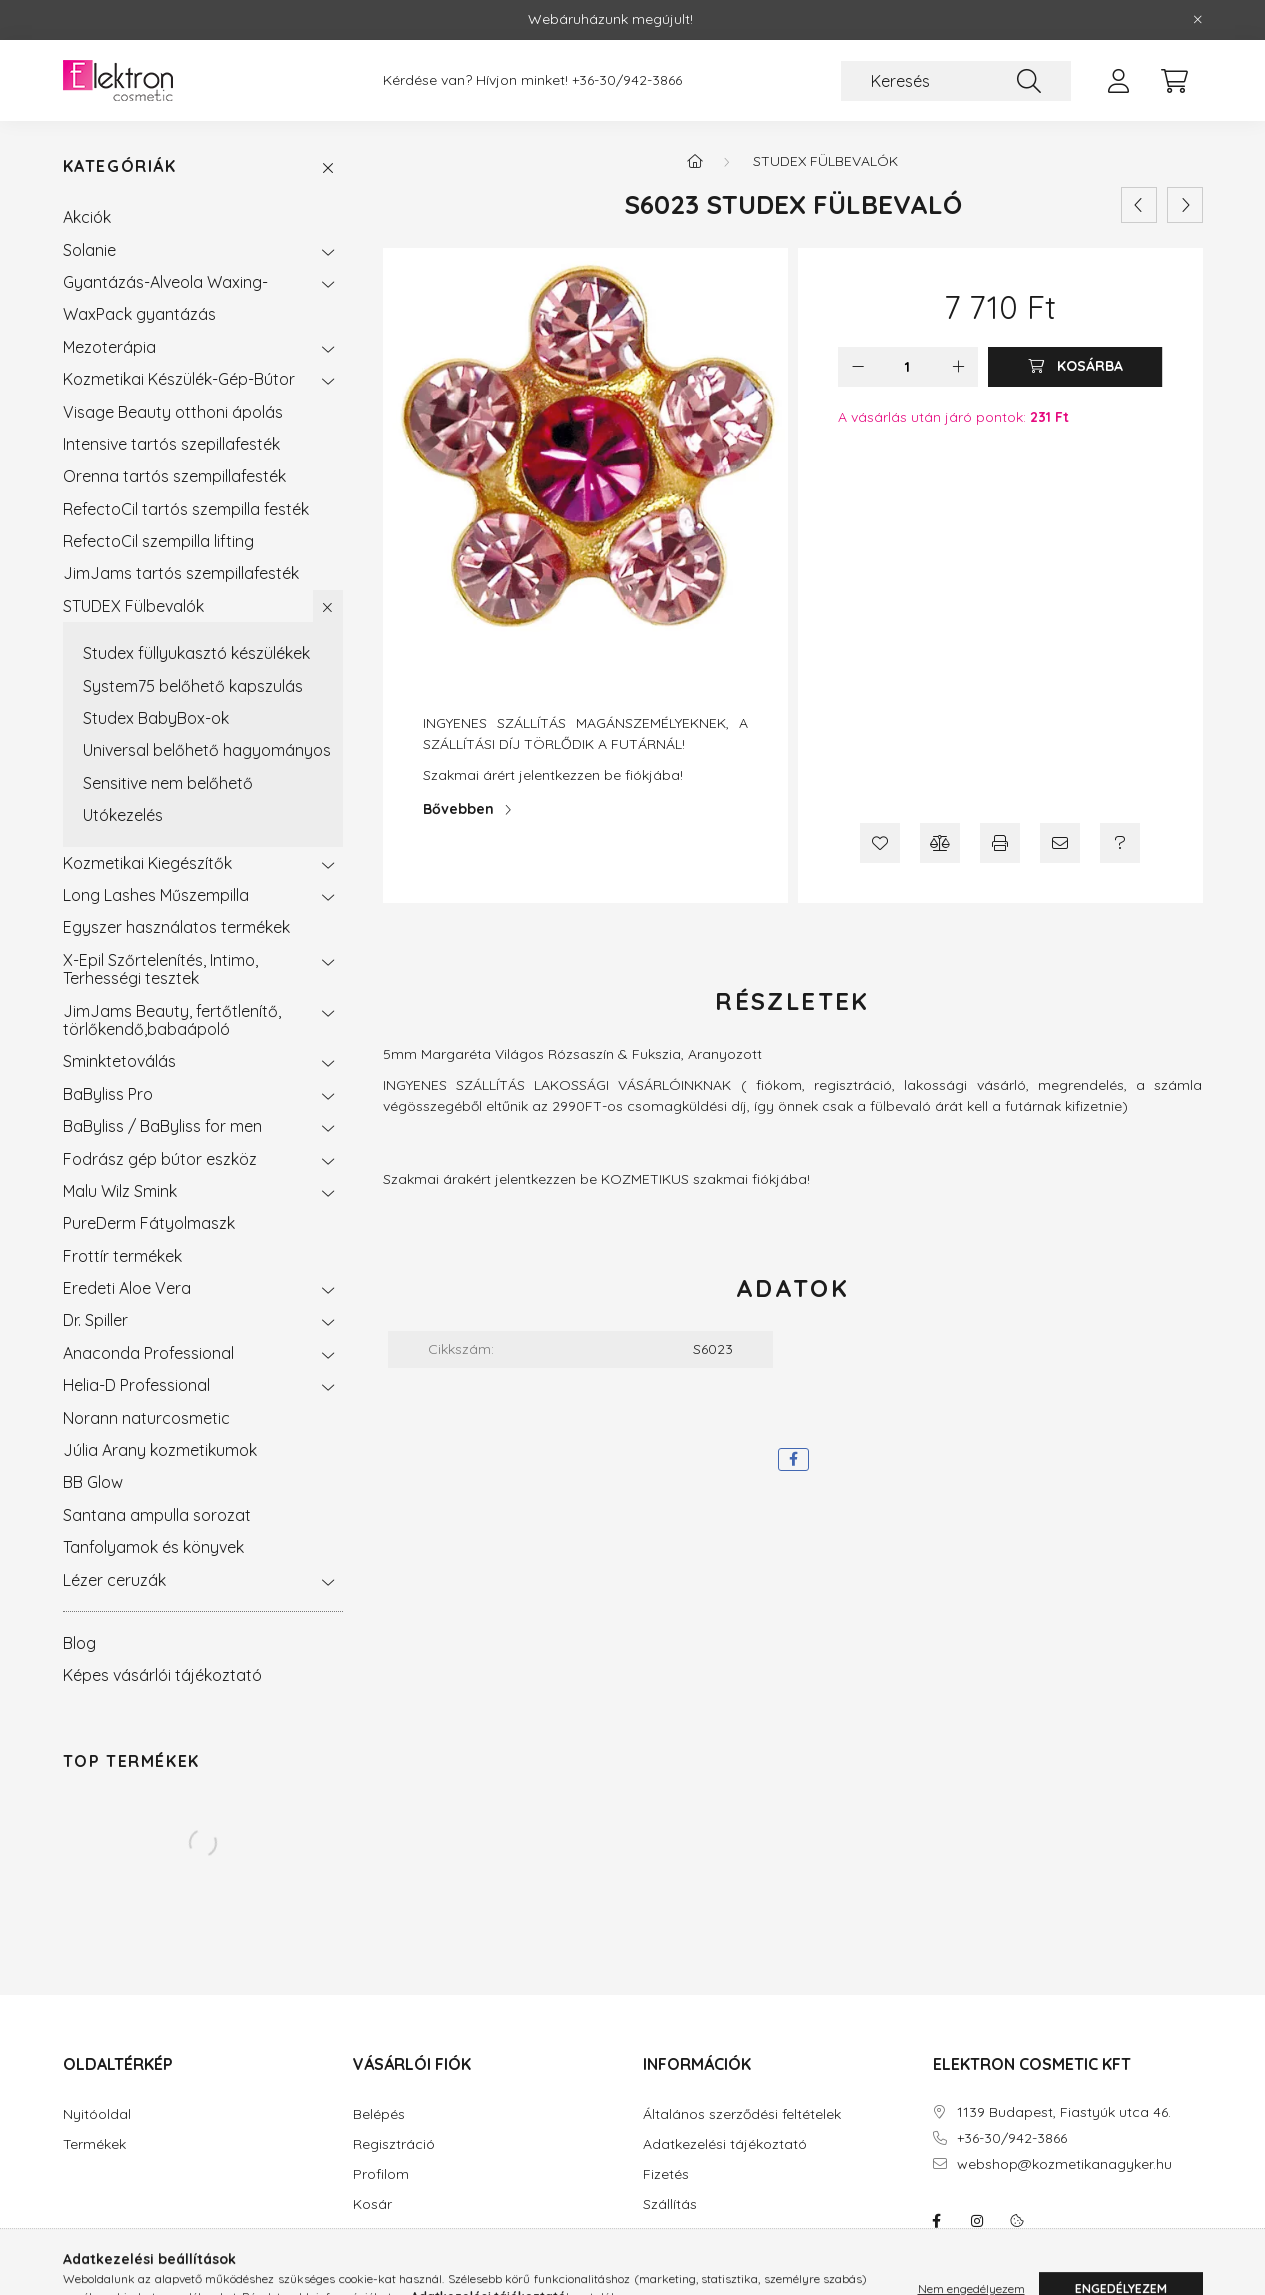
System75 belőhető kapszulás (193, 686)
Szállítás (670, 2204)
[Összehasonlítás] (940, 843)
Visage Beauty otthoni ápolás (173, 412)
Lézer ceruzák (114, 1580)
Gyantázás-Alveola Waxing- (165, 282)
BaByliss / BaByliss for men (162, 1126)
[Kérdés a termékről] (1120, 843)
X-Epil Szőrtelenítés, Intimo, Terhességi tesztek (160, 969)
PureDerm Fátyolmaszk (149, 1223)
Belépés (379, 2114)
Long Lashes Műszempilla (156, 895)
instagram (977, 2221)
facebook (937, 2221)
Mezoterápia (109, 347)
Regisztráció (394, 2144)
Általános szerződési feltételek (742, 2114)
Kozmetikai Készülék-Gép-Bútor (179, 379)
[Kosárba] (1075, 367)
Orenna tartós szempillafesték (174, 476)
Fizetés (666, 2174)
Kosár (372, 2204)
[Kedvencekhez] (880, 843)
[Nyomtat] (1000, 843)
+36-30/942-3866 (627, 80)
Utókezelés (123, 815)
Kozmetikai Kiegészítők (147, 863)
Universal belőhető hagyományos (207, 750)
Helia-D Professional (136, 1385)
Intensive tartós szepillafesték (171, 444)
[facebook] (793, 1459)
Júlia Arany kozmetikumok (160, 1450)
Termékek (94, 2144)
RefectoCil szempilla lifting (158, 541)
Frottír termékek (122, 1256)
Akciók (87, 217)
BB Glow (93, 1482)
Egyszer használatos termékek (176, 927)
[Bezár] (1198, 20)
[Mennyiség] (907, 367)
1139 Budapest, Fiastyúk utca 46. (1064, 2112)
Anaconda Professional (148, 1353)
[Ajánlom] (1060, 843)
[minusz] (858, 367)
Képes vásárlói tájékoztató (162, 1675)
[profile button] (1119, 81)
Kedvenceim (393, 2234)
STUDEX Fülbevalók (133, 606)
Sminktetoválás (119, 1061)
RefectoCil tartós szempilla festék (186, 509)
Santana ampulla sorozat (157, 1515)
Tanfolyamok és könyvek (153, 1547)
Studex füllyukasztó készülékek (196, 653)
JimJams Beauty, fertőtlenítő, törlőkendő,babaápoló (172, 1020)
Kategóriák (120, 166)
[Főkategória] (695, 161)
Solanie (89, 250)
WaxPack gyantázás (139, 314)
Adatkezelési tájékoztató (725, 2144)
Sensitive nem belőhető (168, 783)
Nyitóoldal (97, 2114)
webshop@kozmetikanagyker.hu (1064, 2164)
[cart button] (1175, 81)
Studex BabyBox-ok (156, 718)
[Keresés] (956, 81)
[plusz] (958, 367)
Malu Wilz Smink (120, 1191)
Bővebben (458, 809)
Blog (79, 1643)
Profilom (381, 2174)
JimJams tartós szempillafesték (181, 573)
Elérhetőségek (689, 2234)
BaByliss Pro (108, 1094)
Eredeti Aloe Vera (127, 1288)
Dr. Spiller (95, 1320)
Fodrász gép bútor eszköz (160, 1159)
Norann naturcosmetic (146, 1418)
